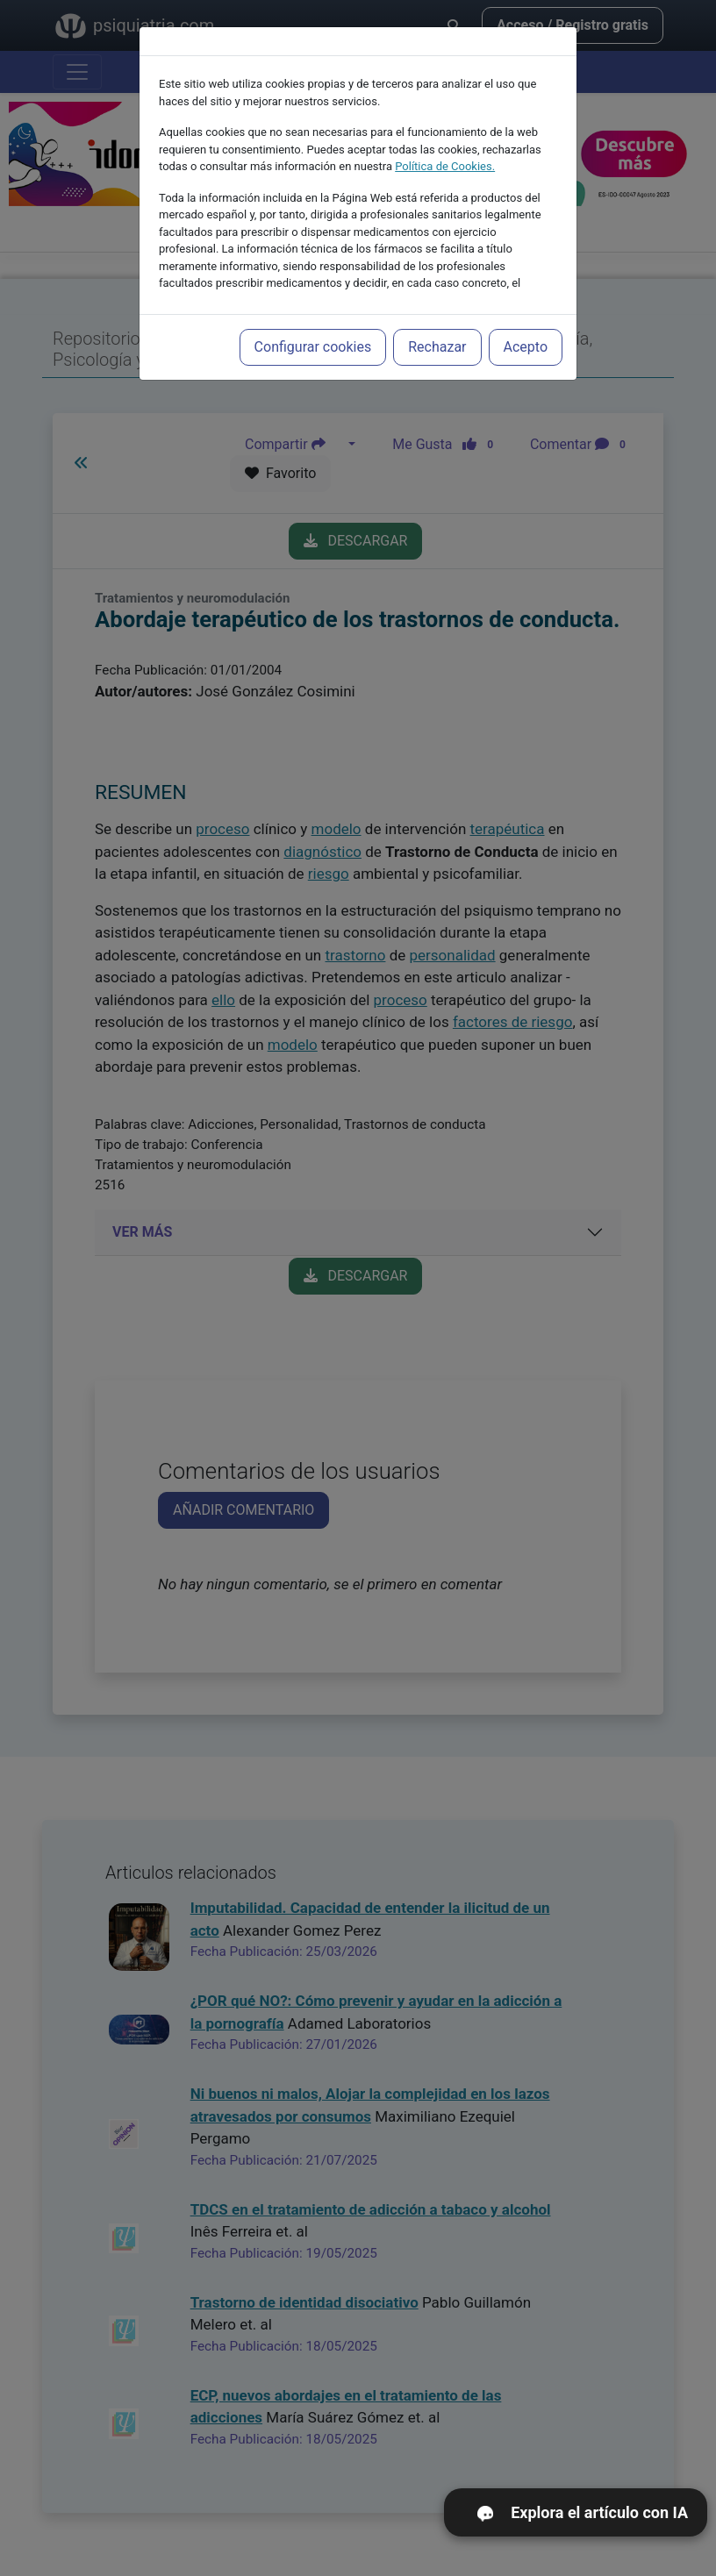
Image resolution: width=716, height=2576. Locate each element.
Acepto (526, 307)
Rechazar (437, 307)
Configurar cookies (313, 307)
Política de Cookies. (445, 126)
